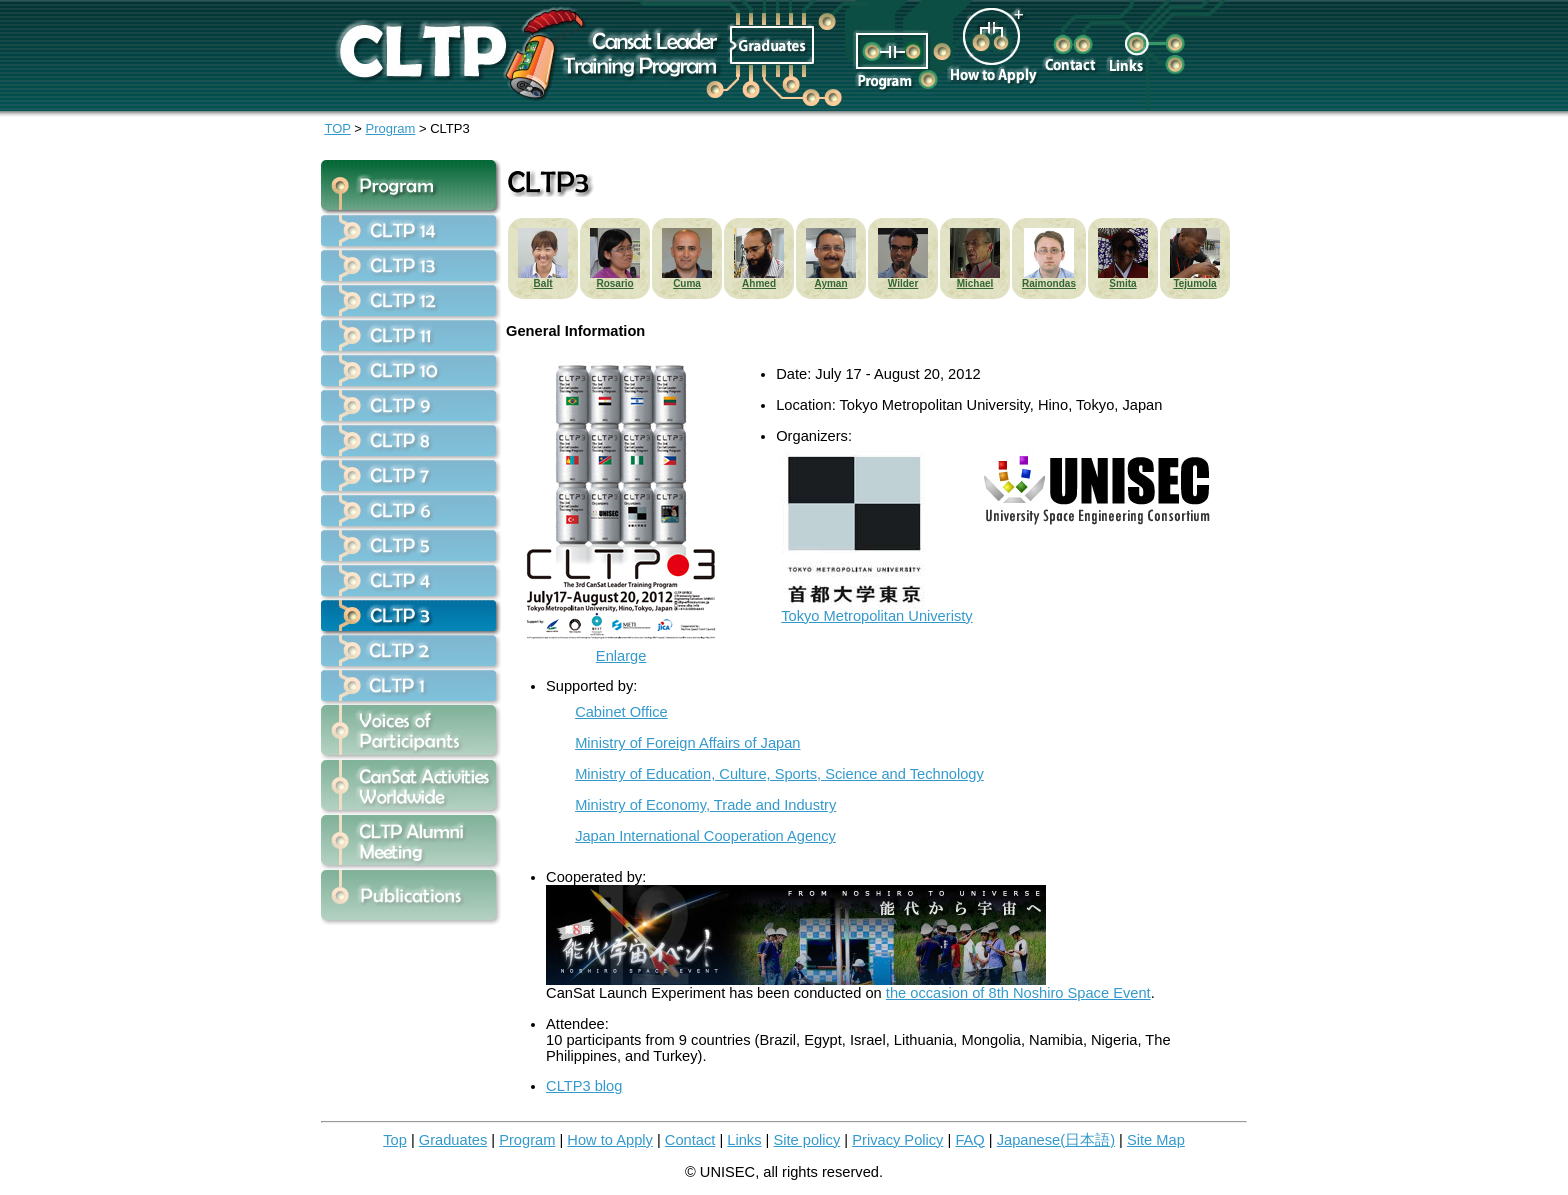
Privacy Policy (897, 1140)
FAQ (969, 1140)
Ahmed (759, 283)
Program (391, 128)
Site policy (806, 1140)
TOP (337, 128)
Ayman (831, 283)
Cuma (687, 283)
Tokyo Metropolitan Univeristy (876, 609)
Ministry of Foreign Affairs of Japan (687, 743)
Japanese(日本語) (1056, 1140)
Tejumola (1194, 283)
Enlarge (621, 649)
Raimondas (1049, 283)
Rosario (614, 283)
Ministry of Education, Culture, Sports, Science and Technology (779, 774)
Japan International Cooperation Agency (705, 836)
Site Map (1156, 1140)
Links (744, 1140)
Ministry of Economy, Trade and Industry (705, 805)
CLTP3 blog (584, 1086)
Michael (975, 283)
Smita (1122, 283)
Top (395, 1140)
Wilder (903, 283)
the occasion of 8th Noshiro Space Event (1018, 993)
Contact (690, 1140)
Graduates (453, 1140)
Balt (543, 283)
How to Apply (610, 1140)
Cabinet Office (621, 712)
